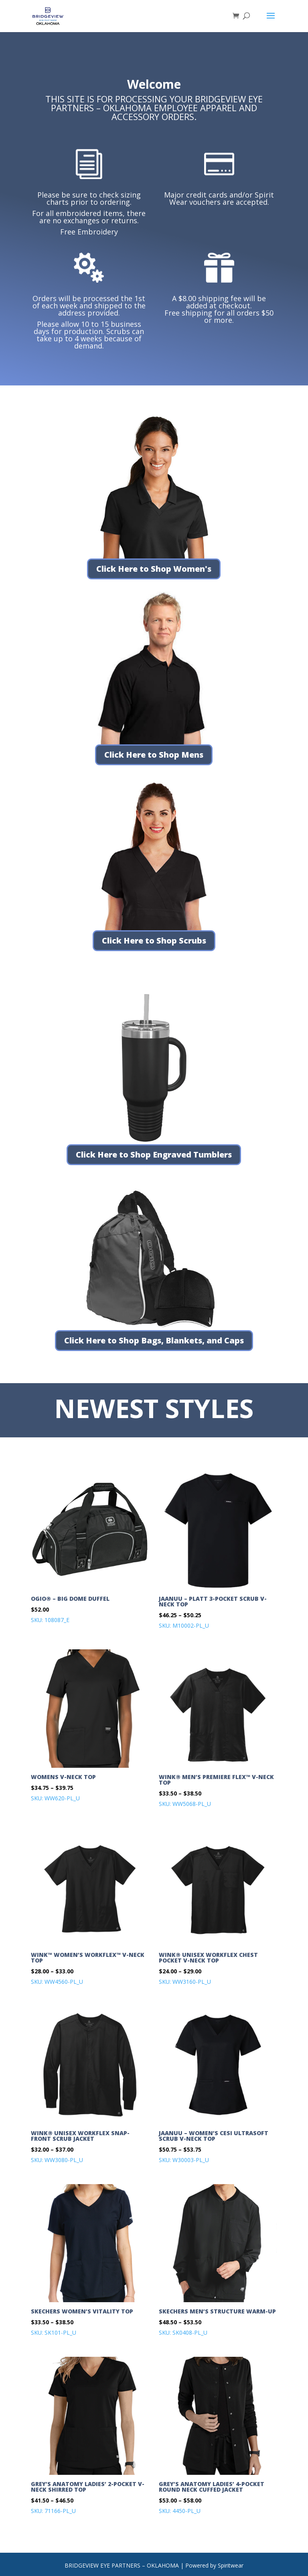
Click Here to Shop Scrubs (154, 940)
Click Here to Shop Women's (153, 568)
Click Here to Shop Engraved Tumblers (154, 1154)
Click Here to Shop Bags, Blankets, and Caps (154, 1340)
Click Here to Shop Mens (153, 754)
